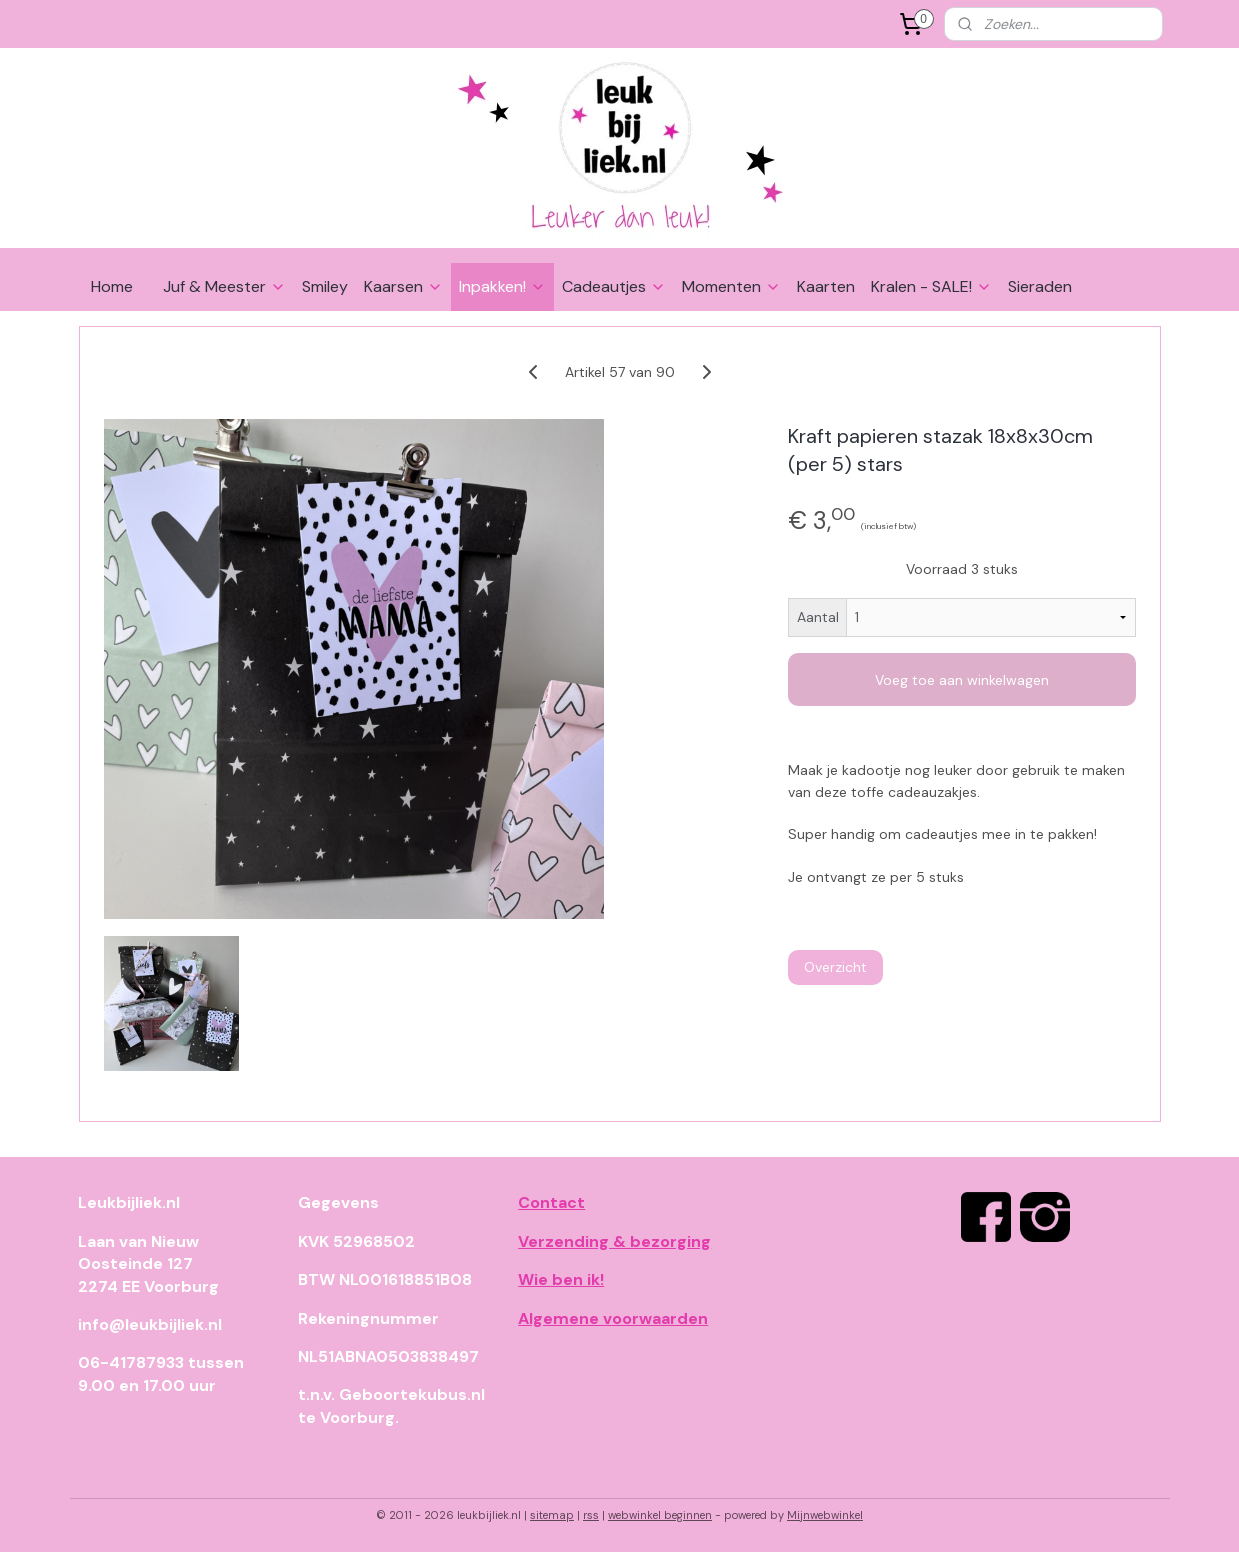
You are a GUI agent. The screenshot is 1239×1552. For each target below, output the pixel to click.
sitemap (552, 1515)
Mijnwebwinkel (825, 1515)
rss (591, 1515)
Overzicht (834, 967)
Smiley (325, 286)
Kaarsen (403, 286)
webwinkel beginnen (660, 1515)
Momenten (731, 286)
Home (112, 286)
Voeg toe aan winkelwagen (962, 680)
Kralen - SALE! (931, 286)
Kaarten (826, 286)
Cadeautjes (614, 286)
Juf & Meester (224, 286)
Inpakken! (502, 286)
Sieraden (1040, 286)
